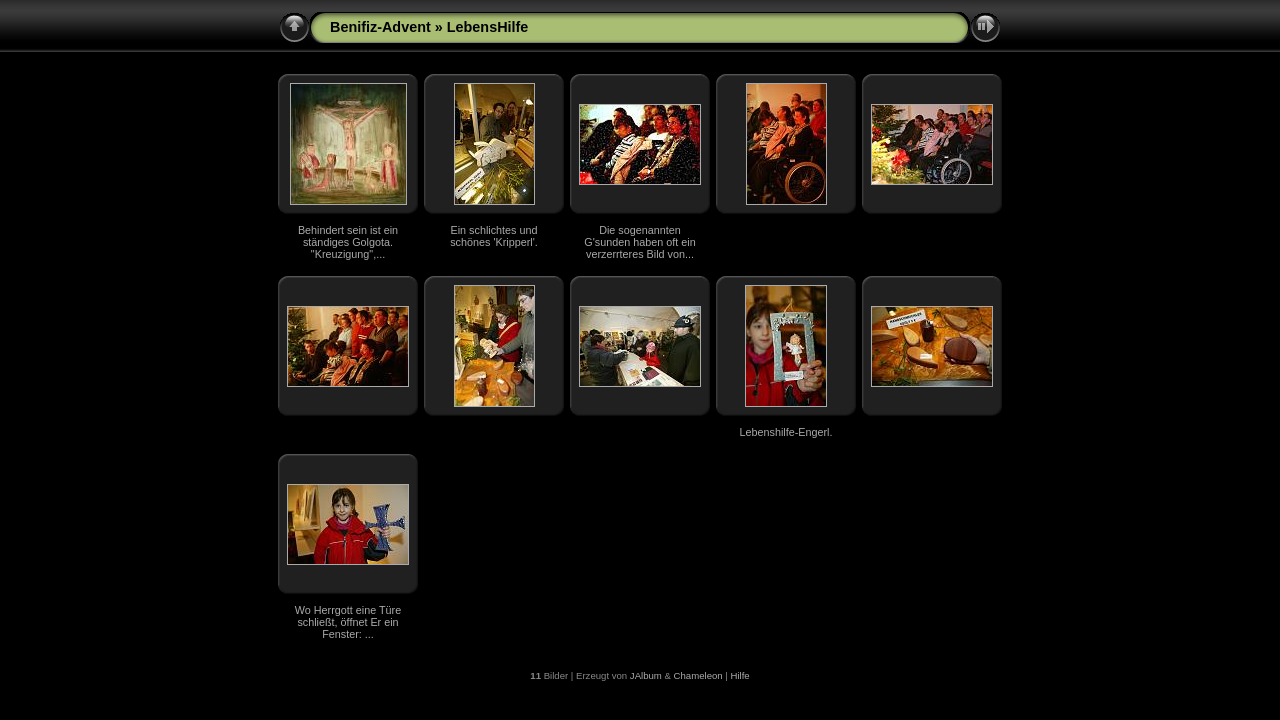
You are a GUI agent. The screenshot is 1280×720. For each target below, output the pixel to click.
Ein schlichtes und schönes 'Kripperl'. (494, 236)
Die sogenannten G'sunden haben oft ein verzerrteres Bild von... (639, 242)
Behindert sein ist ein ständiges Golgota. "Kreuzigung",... (348, 242)
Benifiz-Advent (380, 27)
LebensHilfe (488, 27)
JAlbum (646, 675)
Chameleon (698, 675)
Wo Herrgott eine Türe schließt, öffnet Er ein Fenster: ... (348, 622)
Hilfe (740, 675)
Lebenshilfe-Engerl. (785, 432)
